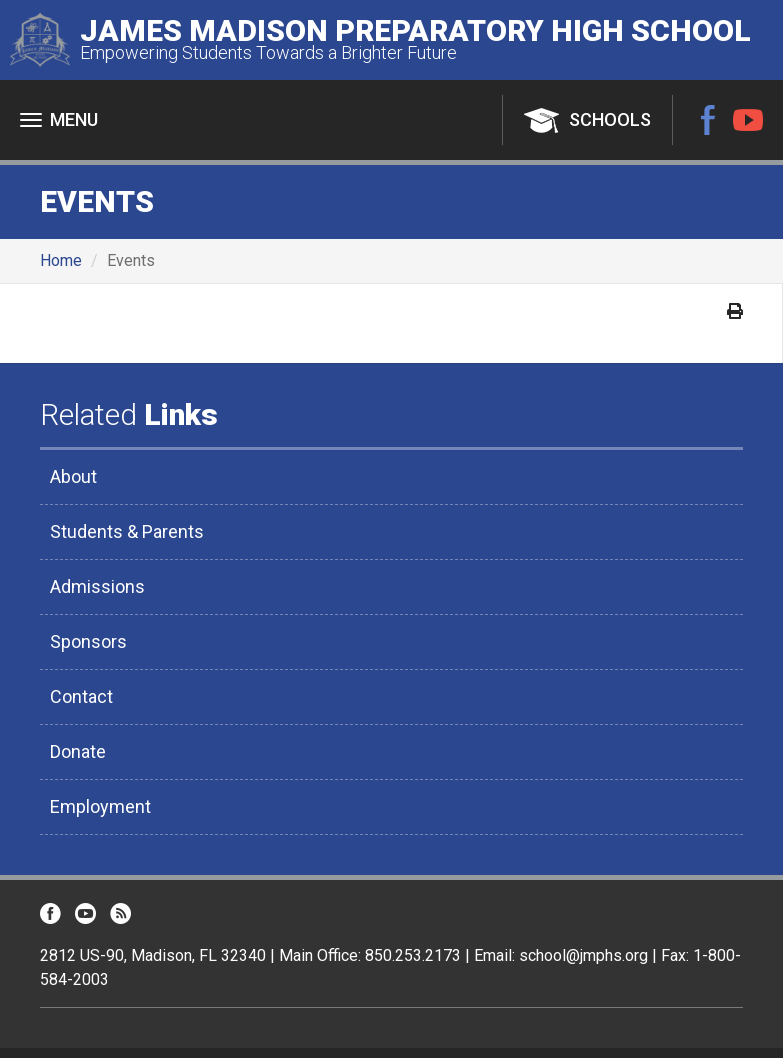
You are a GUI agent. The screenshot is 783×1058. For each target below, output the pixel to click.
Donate (78, 751)
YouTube (748, 120)
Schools (610, 119)
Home (61, 260)
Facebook (708, 120)
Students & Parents (127, 531)
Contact (81, 696)
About (73, 476)
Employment (100, 806)
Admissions (97, 586)
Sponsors (88, 641)
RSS (120, 913)
